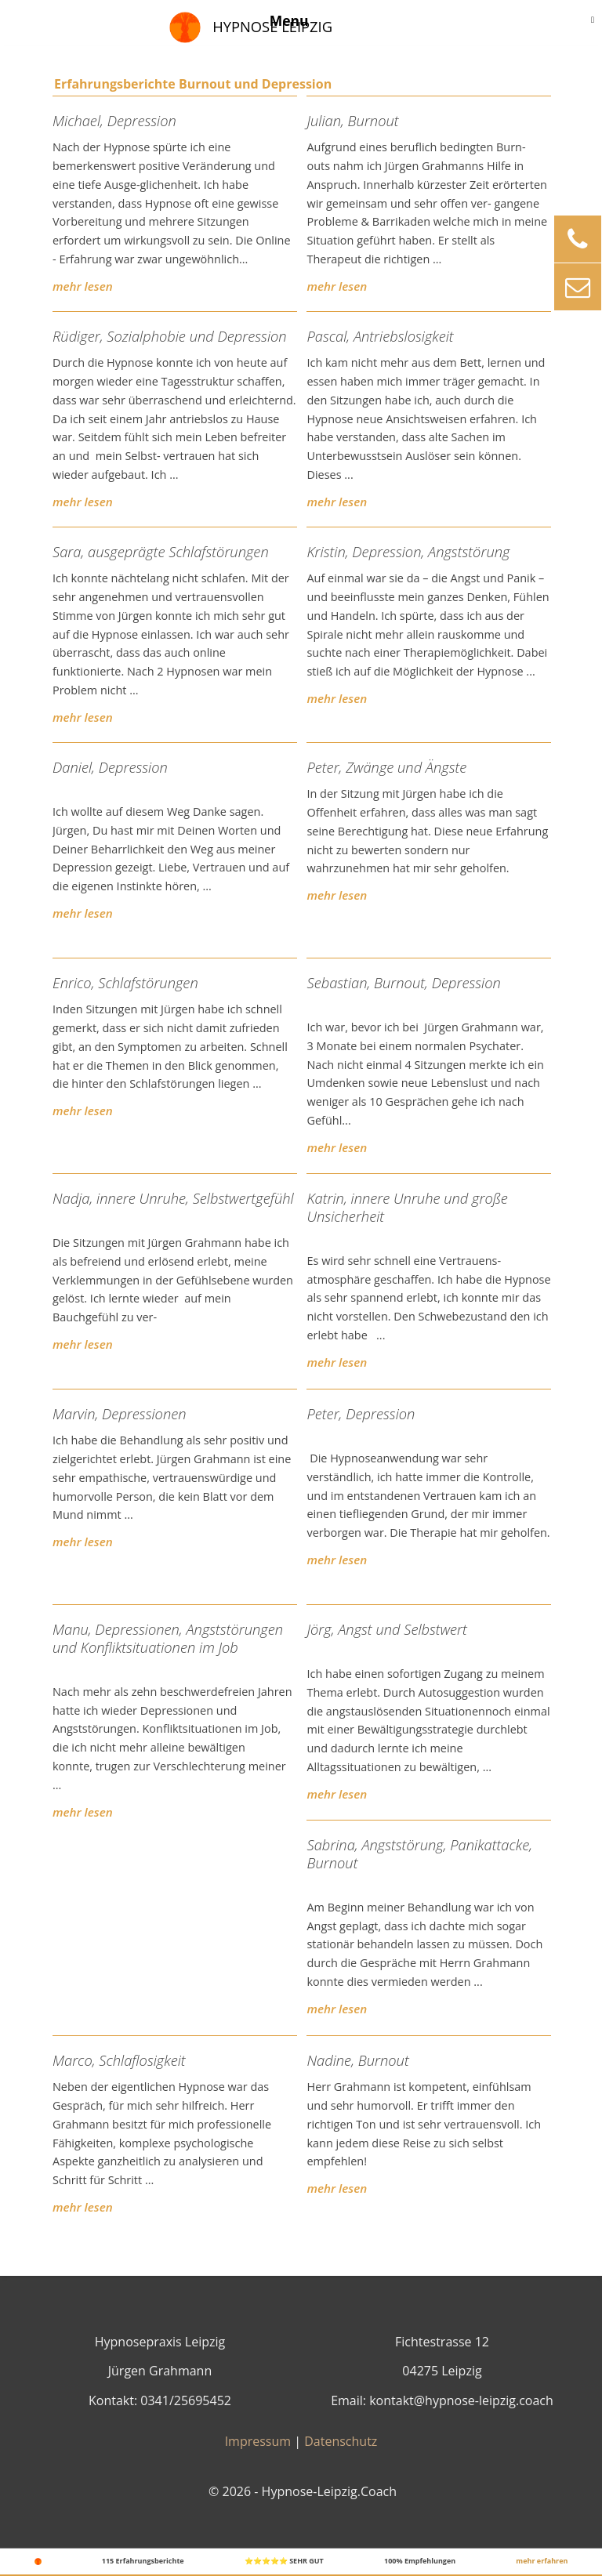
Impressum (258, 2441)
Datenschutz (340, 2441)
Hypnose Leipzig (272, 26)
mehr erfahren (542, 2561)
